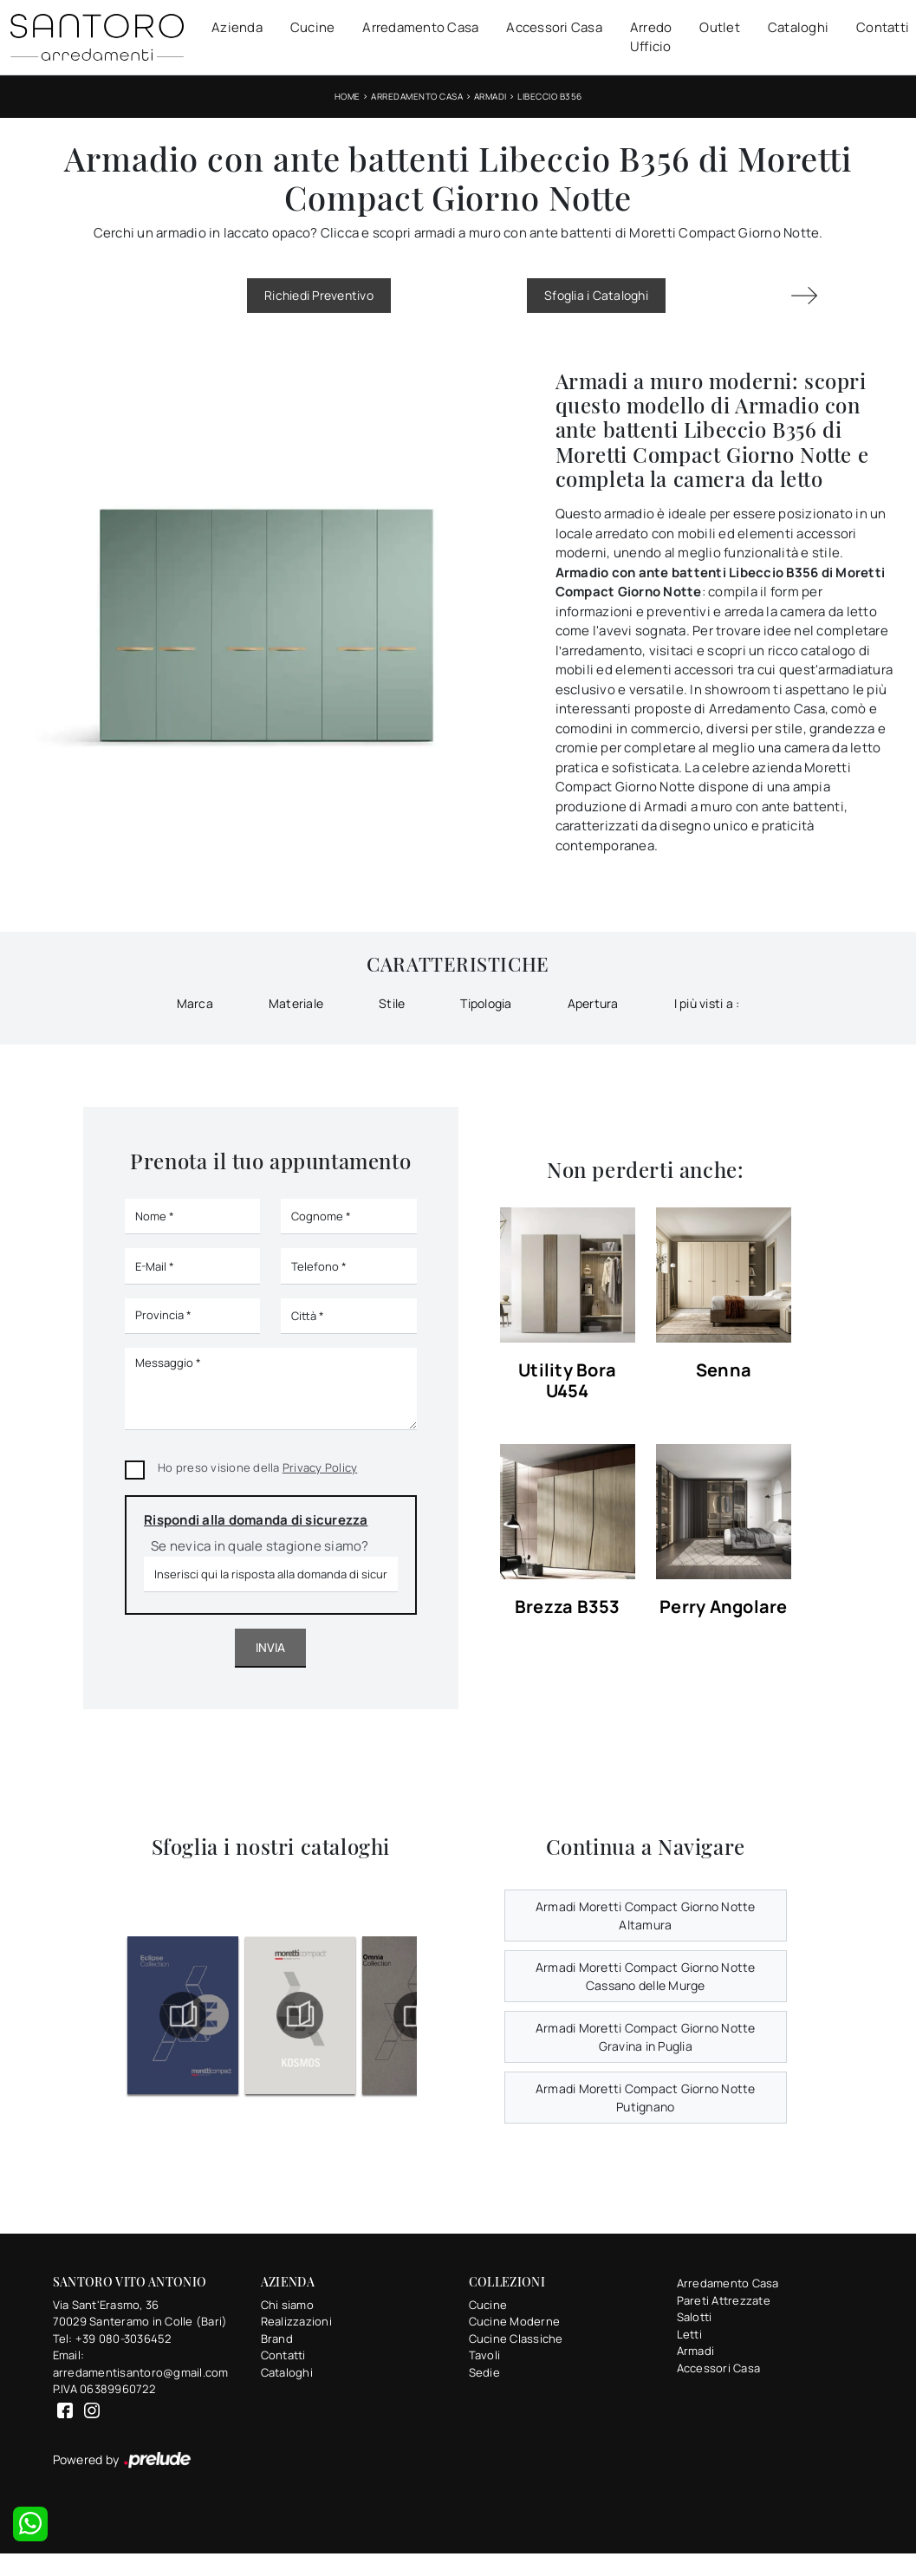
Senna (723, 1371)
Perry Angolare (723, 1607)
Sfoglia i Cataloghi (596, 295)
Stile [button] (392, 1003)
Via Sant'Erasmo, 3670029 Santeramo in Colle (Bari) (140, 2313)
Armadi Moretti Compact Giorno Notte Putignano (646, 2097)
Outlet (719, 27)
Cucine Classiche (516, 2338)
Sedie (484, 2372)
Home (348, 96)
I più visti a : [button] (707, 1003)
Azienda (237, 27)
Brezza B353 (567, 1607)
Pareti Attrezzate (723, 2300)
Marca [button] (195, 1003)
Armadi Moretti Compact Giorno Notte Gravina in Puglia (646, 2037)
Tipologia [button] (485, 1003)
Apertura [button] (593, 1003)
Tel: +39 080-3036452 (112, 2338)
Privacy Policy (320, 1467)
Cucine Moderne (515, 2321)
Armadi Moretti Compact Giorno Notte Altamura (646, 1915)
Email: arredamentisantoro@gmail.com (141, 2363)
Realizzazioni (296, 2321)
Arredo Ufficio (651, 37)
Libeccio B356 (549, 96)
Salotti (694, 2317)
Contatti (882, 27)
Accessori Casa (554, 27)
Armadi (490, 96)
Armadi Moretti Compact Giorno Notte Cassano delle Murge (646, 1976)
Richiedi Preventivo (319, 295)
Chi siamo (287, 2305)
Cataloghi (798, 27)
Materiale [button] (296, 1003)
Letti (689, 2334)
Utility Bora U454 (567, 1381)
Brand (277, 2338)
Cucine (312, 27)
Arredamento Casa (420, 27)
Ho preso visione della (257, 1467)
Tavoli (485, 2355)
